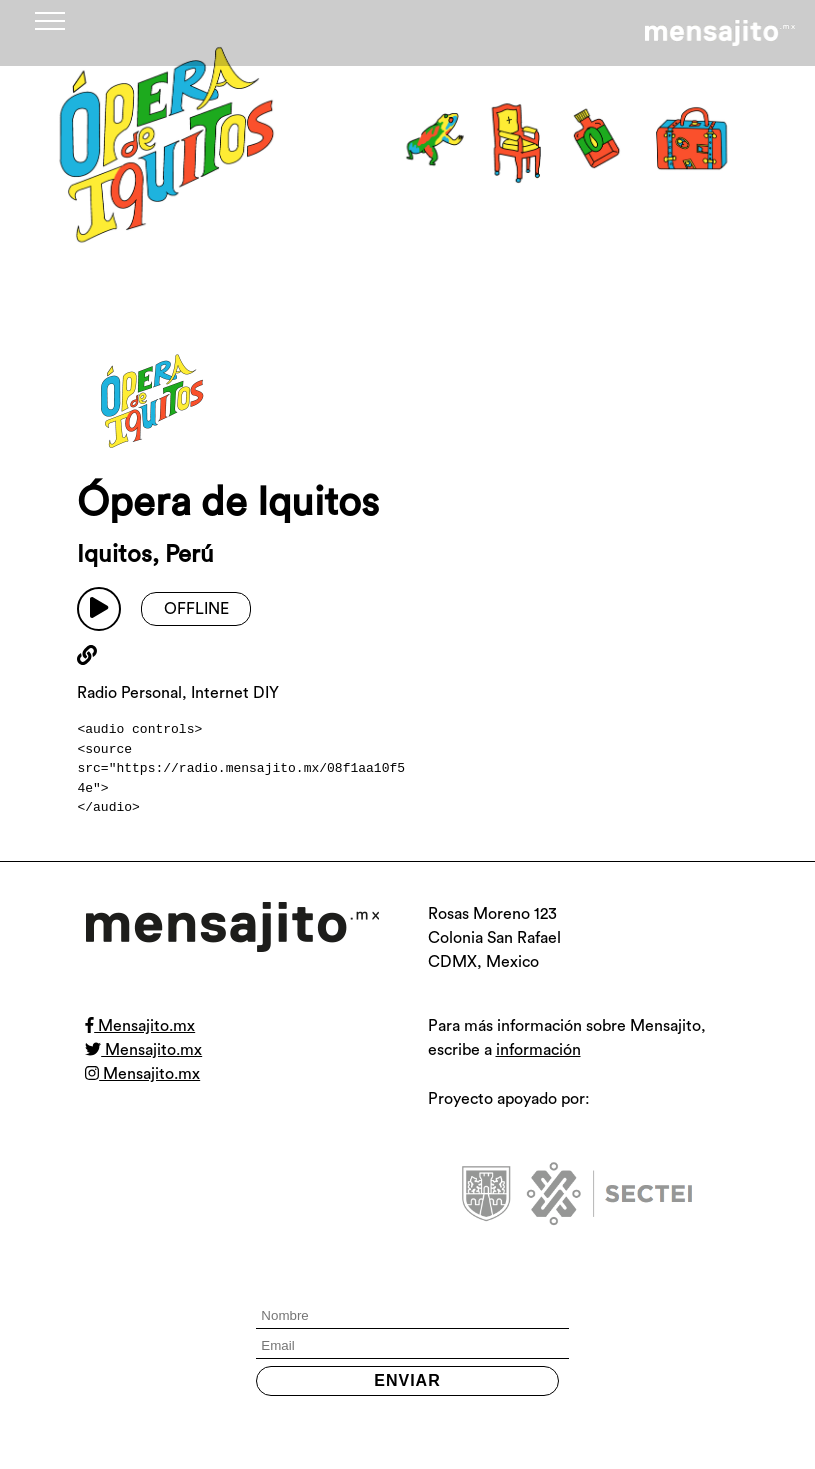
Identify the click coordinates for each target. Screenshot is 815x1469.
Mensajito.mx (140, 1026)
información (538, 1050)
